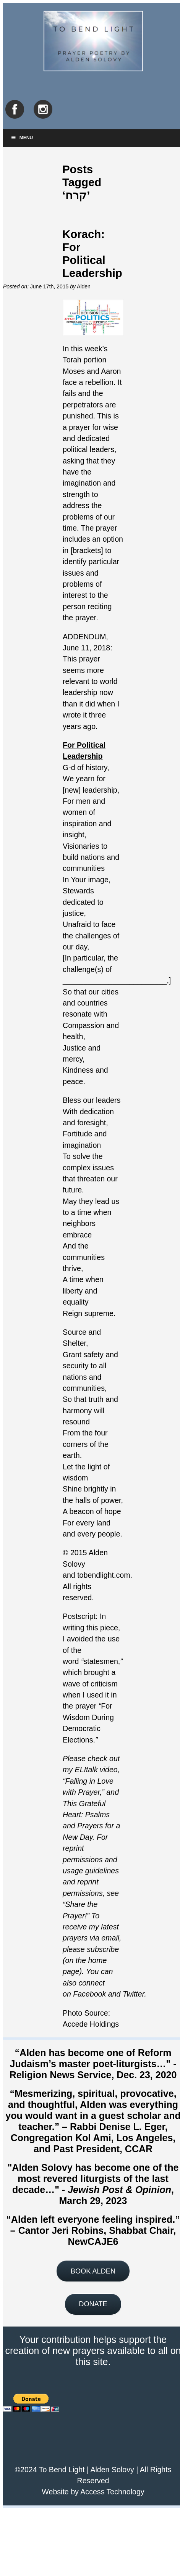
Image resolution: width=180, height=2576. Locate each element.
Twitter (133, 1994)
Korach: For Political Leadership (92, 253)
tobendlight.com (103, 1575)
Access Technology (112, 2492)
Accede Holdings (91, 2024)
